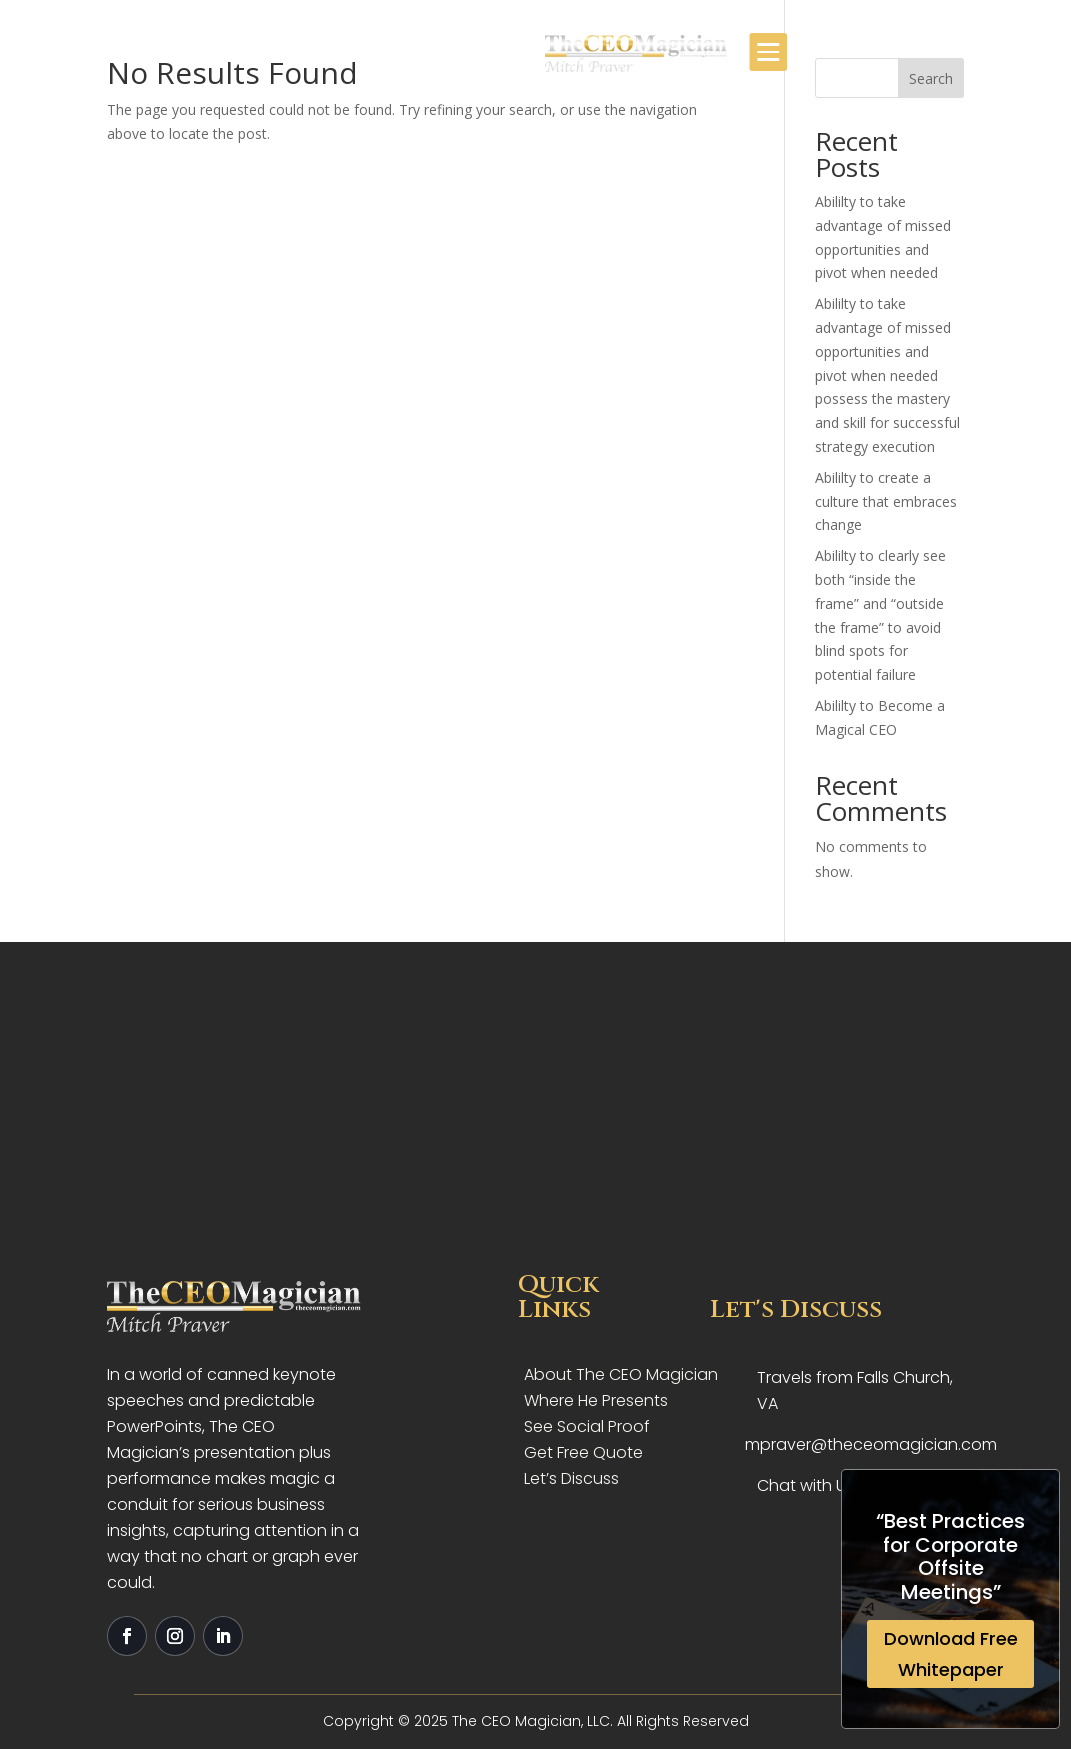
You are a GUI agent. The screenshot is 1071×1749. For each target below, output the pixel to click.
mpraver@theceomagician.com (871, 1444)
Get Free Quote (583, 1452)
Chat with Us (805, 1485)
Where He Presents (596, 1400)
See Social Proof (587, 1426)
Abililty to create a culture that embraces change (886, 501)
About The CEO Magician (621, 1374)
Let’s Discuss (571, 1478)
